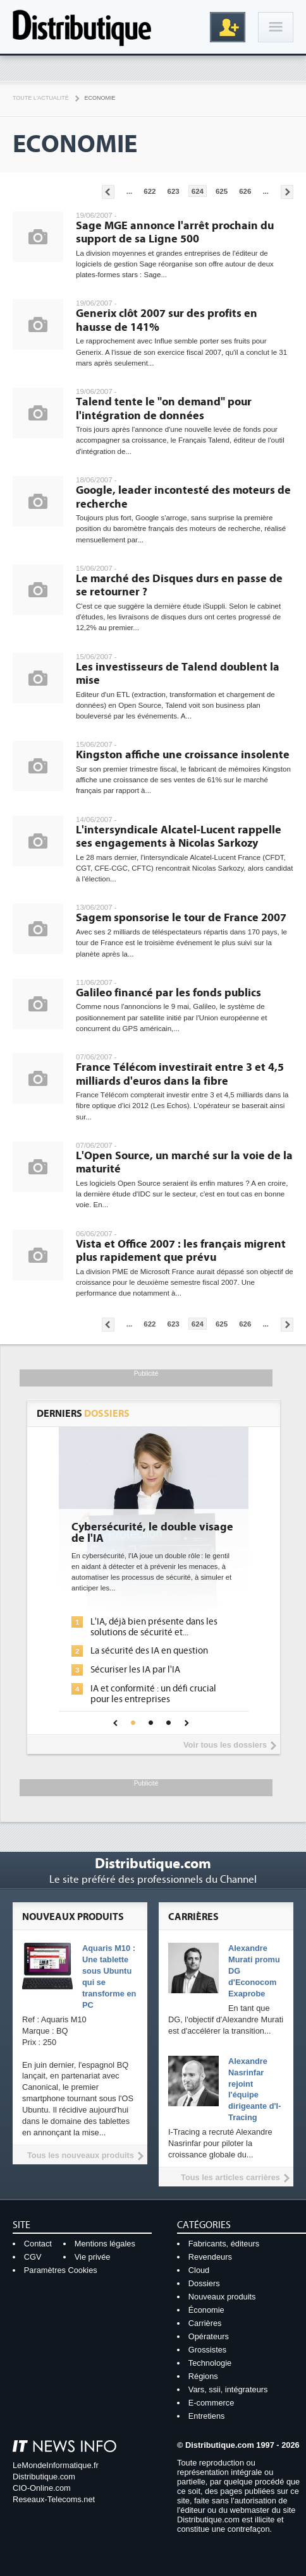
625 (222, 191)
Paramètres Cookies (60, 2270)
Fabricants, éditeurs (223, 2243)
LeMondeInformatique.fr (56, 2465)
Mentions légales (105, 2243)
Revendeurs (210, 2257)
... (129, 191)
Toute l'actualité (41, 98)
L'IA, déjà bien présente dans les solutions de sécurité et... (153, 1627)
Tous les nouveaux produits (80, 2155)
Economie (100, 98)
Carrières (205, 2323)
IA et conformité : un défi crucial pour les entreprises (153, 1694)
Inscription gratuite (228, 27)
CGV (33, 2257)
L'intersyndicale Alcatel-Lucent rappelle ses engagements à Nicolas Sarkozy (178, 836)
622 (150, 191)
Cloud (198, 2270)
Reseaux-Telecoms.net (54, 2499)
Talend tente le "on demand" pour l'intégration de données (164, 408)
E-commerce (211, 2402)
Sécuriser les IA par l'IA (135, 1669)
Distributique (82, 26)
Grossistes (207, 2349)
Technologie (209, 2363)
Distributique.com (44, 2476)
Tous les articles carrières (230, 2177)
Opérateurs (208, 2336)
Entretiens (206, 2416)
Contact (38, 2243)
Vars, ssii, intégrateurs (228, 2389)
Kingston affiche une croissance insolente (183, 754)
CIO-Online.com (42, 2488)
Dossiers (204, 2283)
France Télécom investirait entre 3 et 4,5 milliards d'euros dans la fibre (180, 1074)
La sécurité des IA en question (149, 1650)
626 (245, 191)
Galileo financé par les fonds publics (168, 992)
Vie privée (93, 2257)
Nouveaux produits (222, 2296)
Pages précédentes (108, 192)
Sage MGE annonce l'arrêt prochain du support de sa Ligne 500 (175, 232)
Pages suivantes (287, 192)
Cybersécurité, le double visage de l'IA (152, 1533)
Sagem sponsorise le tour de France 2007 (181, 917)
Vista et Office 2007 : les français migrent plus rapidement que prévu (181, 1251)
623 (174, 191)
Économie (206, 2310)
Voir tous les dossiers (225, 1745)
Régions (203, 2376)
